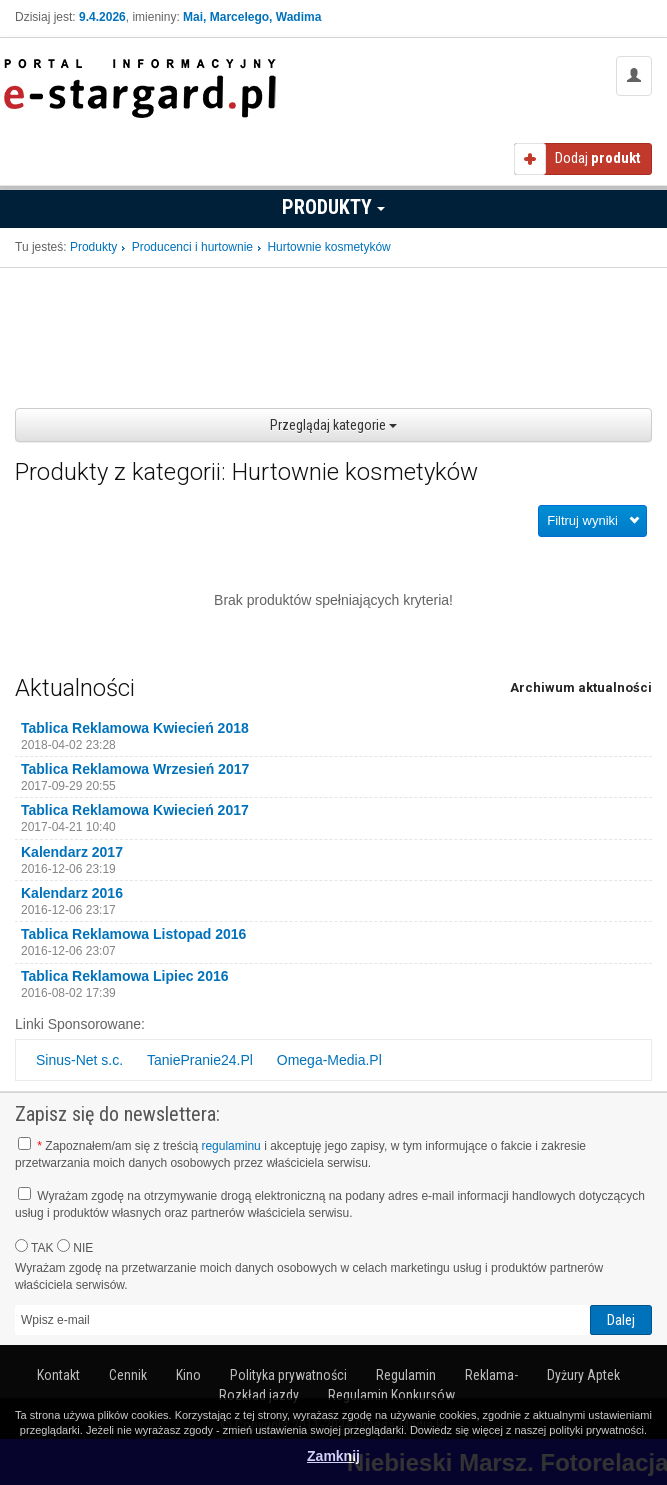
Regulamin (406, 1375)
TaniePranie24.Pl (200, 1060)
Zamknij (333, 1456)
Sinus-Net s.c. (79, 1060)
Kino (188, 1375)
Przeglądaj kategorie (333, 425)
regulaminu (230, 1146)
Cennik (128, 1375)
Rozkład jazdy (259, 1395)
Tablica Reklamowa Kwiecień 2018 (135, 728)
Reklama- (491, 1375)
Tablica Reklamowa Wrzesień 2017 (135, 769)
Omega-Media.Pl (329, 1060)
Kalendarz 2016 (72, 893)
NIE (75, 1247)
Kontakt (58, 1375)
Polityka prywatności (288, 1375)
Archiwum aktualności (581, 687)
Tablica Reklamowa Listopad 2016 (133, 934)
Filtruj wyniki (582, 520)
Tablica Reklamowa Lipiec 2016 (125, 976)
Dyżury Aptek (583, 1375)
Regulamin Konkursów (391, 1395)
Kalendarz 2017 (72, 852)
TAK (34, 1247)
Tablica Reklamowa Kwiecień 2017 (135, 810)
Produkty (333, 207)
